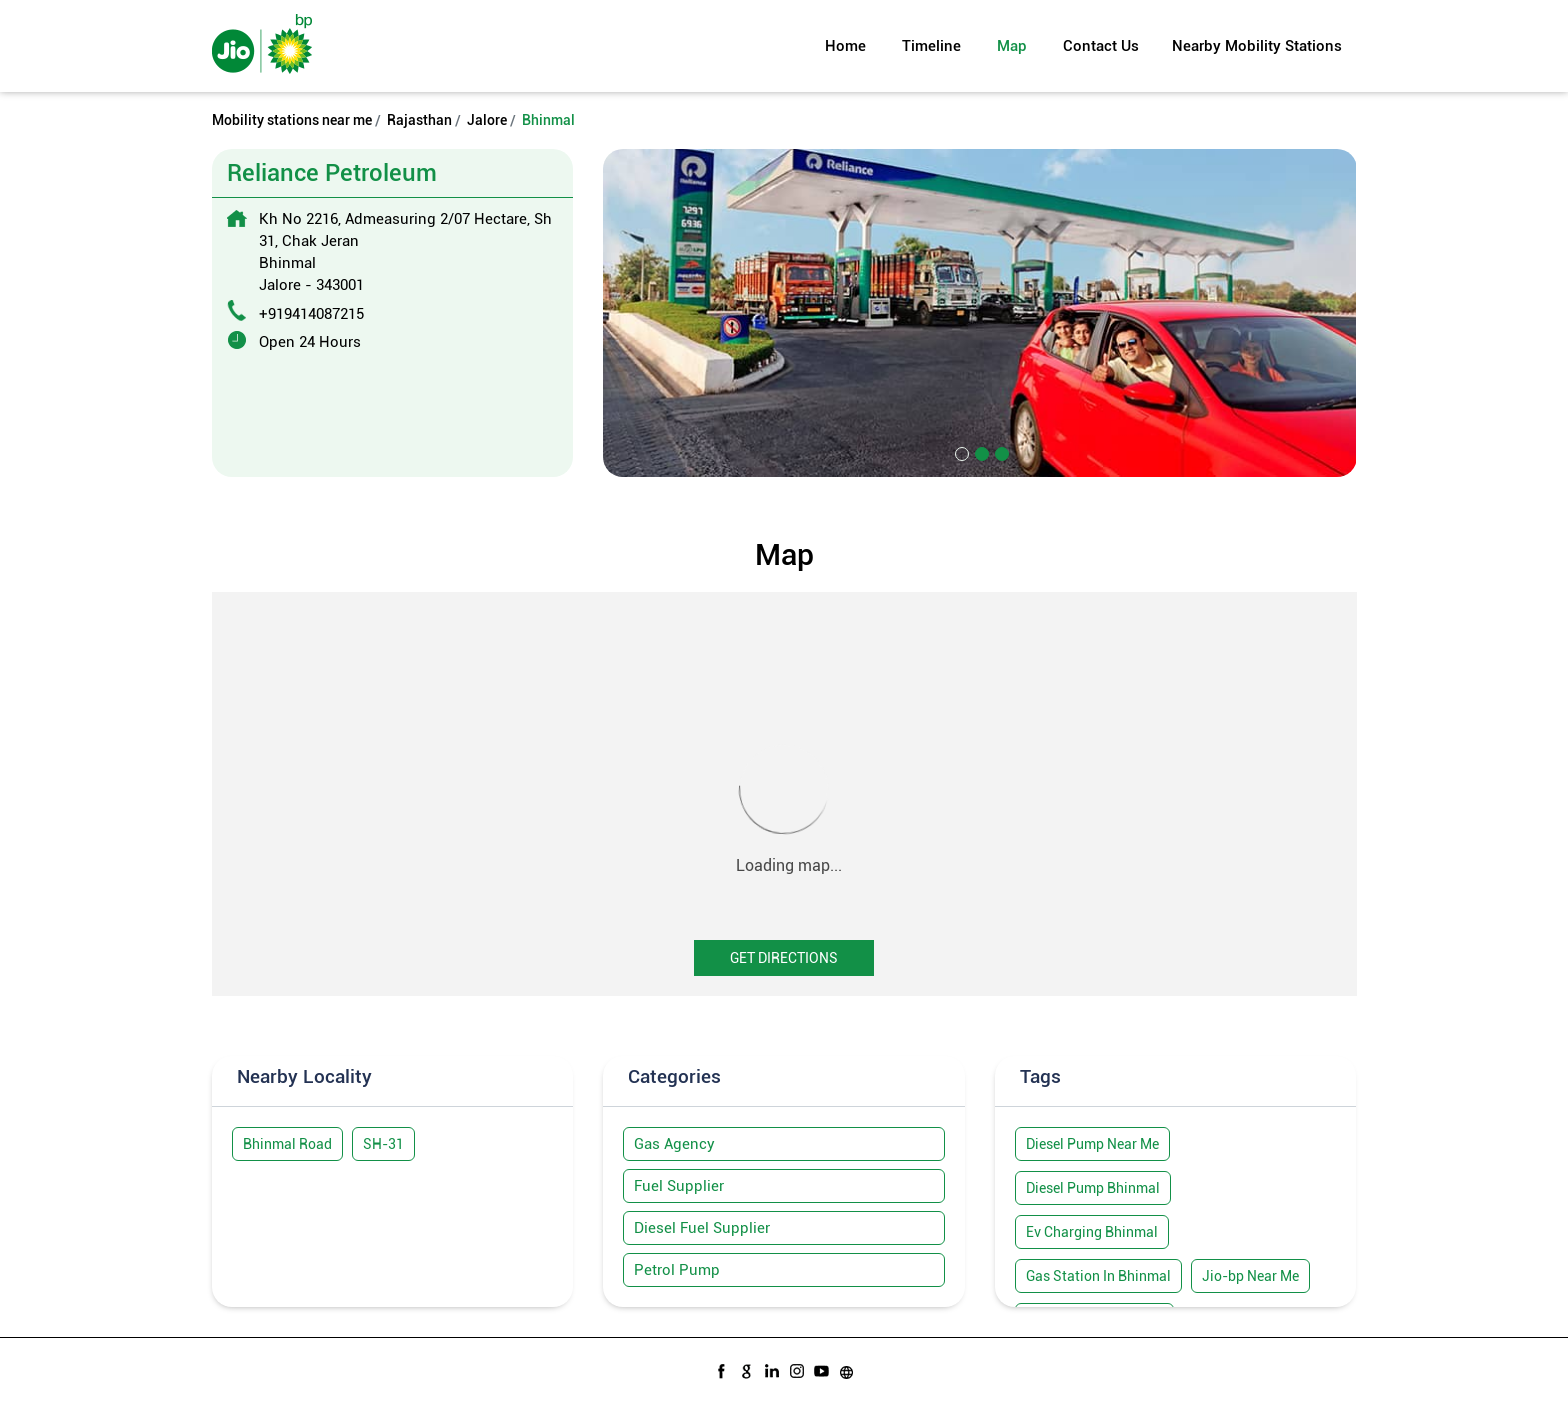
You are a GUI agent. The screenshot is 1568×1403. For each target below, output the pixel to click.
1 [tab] (960, 452)
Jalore (487, 120)
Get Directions (784, 958)
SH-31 (383, 1144)
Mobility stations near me (292, 120)
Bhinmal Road (287, 1144)
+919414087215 (311, 314)
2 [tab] (980, 452)
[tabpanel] (980, 312)
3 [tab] (1000, 452)
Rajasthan (419, 120)
